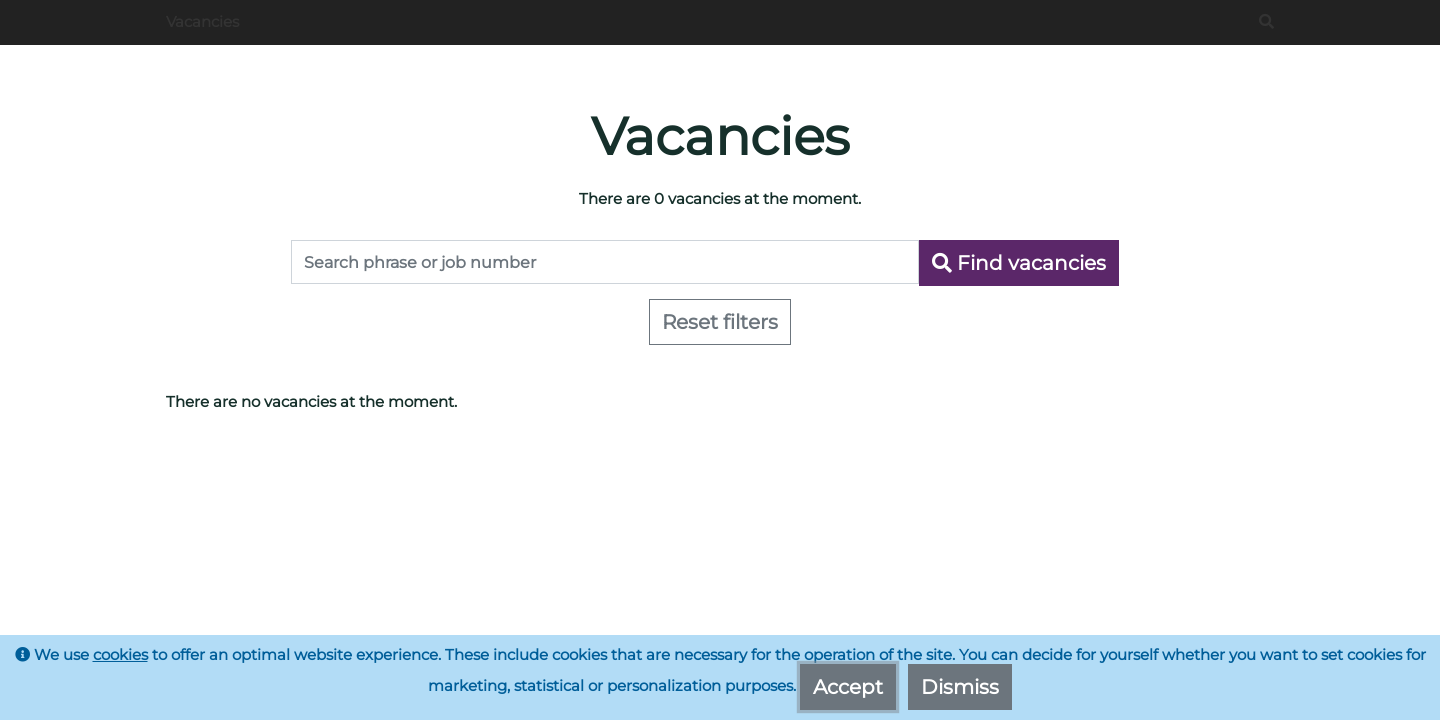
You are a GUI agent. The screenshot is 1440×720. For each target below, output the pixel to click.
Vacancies (202, 21)
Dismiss (960, 687)
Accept (848, 687)
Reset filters (720, 322)
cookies (120, 654)
